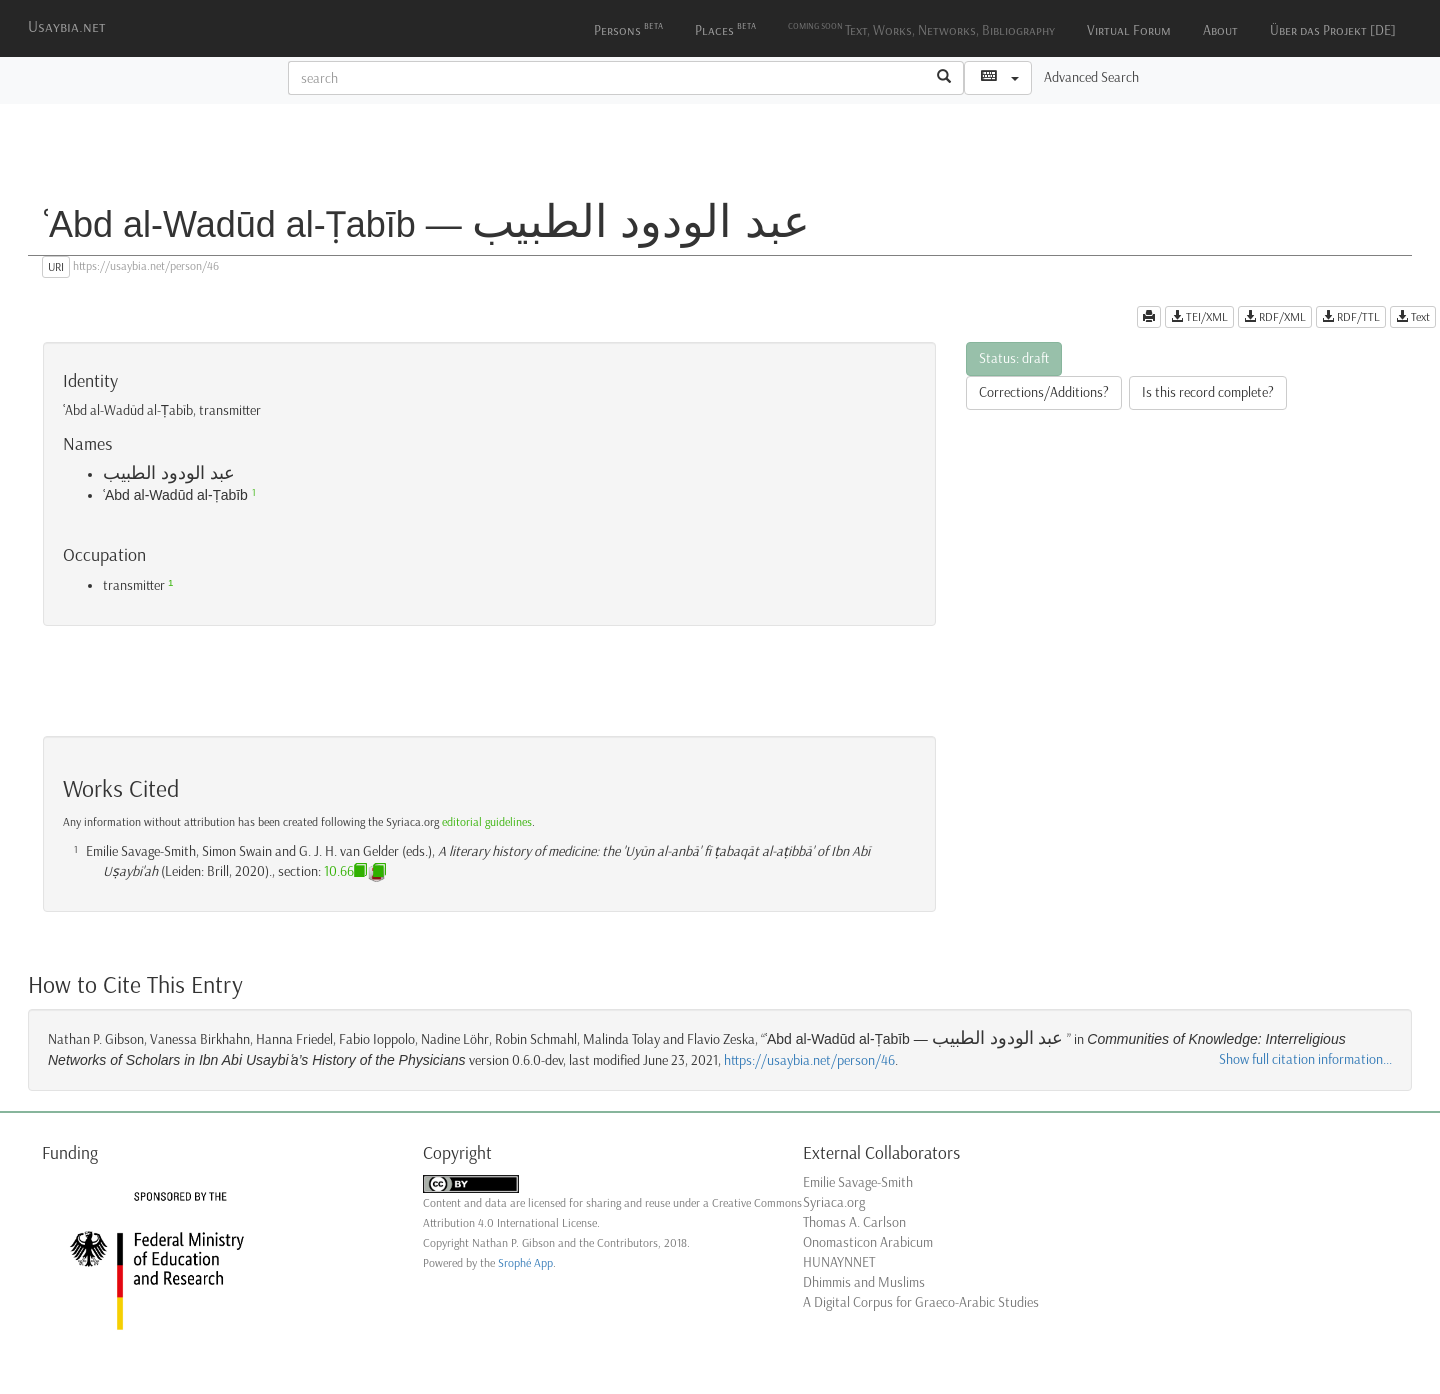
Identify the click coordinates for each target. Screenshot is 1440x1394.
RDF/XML (1275, 317)
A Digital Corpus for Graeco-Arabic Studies (921, 1302)
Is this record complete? (1208, 392)
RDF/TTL (1351, 317)
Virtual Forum (1129, 30)
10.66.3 (344, 871)
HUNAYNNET (839, 1262)
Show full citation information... (1305, 1059)
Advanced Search (1091, 77)
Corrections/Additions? (1044, 392)
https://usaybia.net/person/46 (809, 1060)
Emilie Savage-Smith (858, 1182)
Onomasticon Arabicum (868, 1242)
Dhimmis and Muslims (864, 1282)
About (1220, 30)
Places (725, 28)
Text (1413, 317)
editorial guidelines (487, 822)
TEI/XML (1199, 317)
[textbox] (607, 78)
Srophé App (525, 1263)
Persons (628, 28)
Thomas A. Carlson (854, 1222)
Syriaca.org (834, 1202)
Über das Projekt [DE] (1333, 30)
